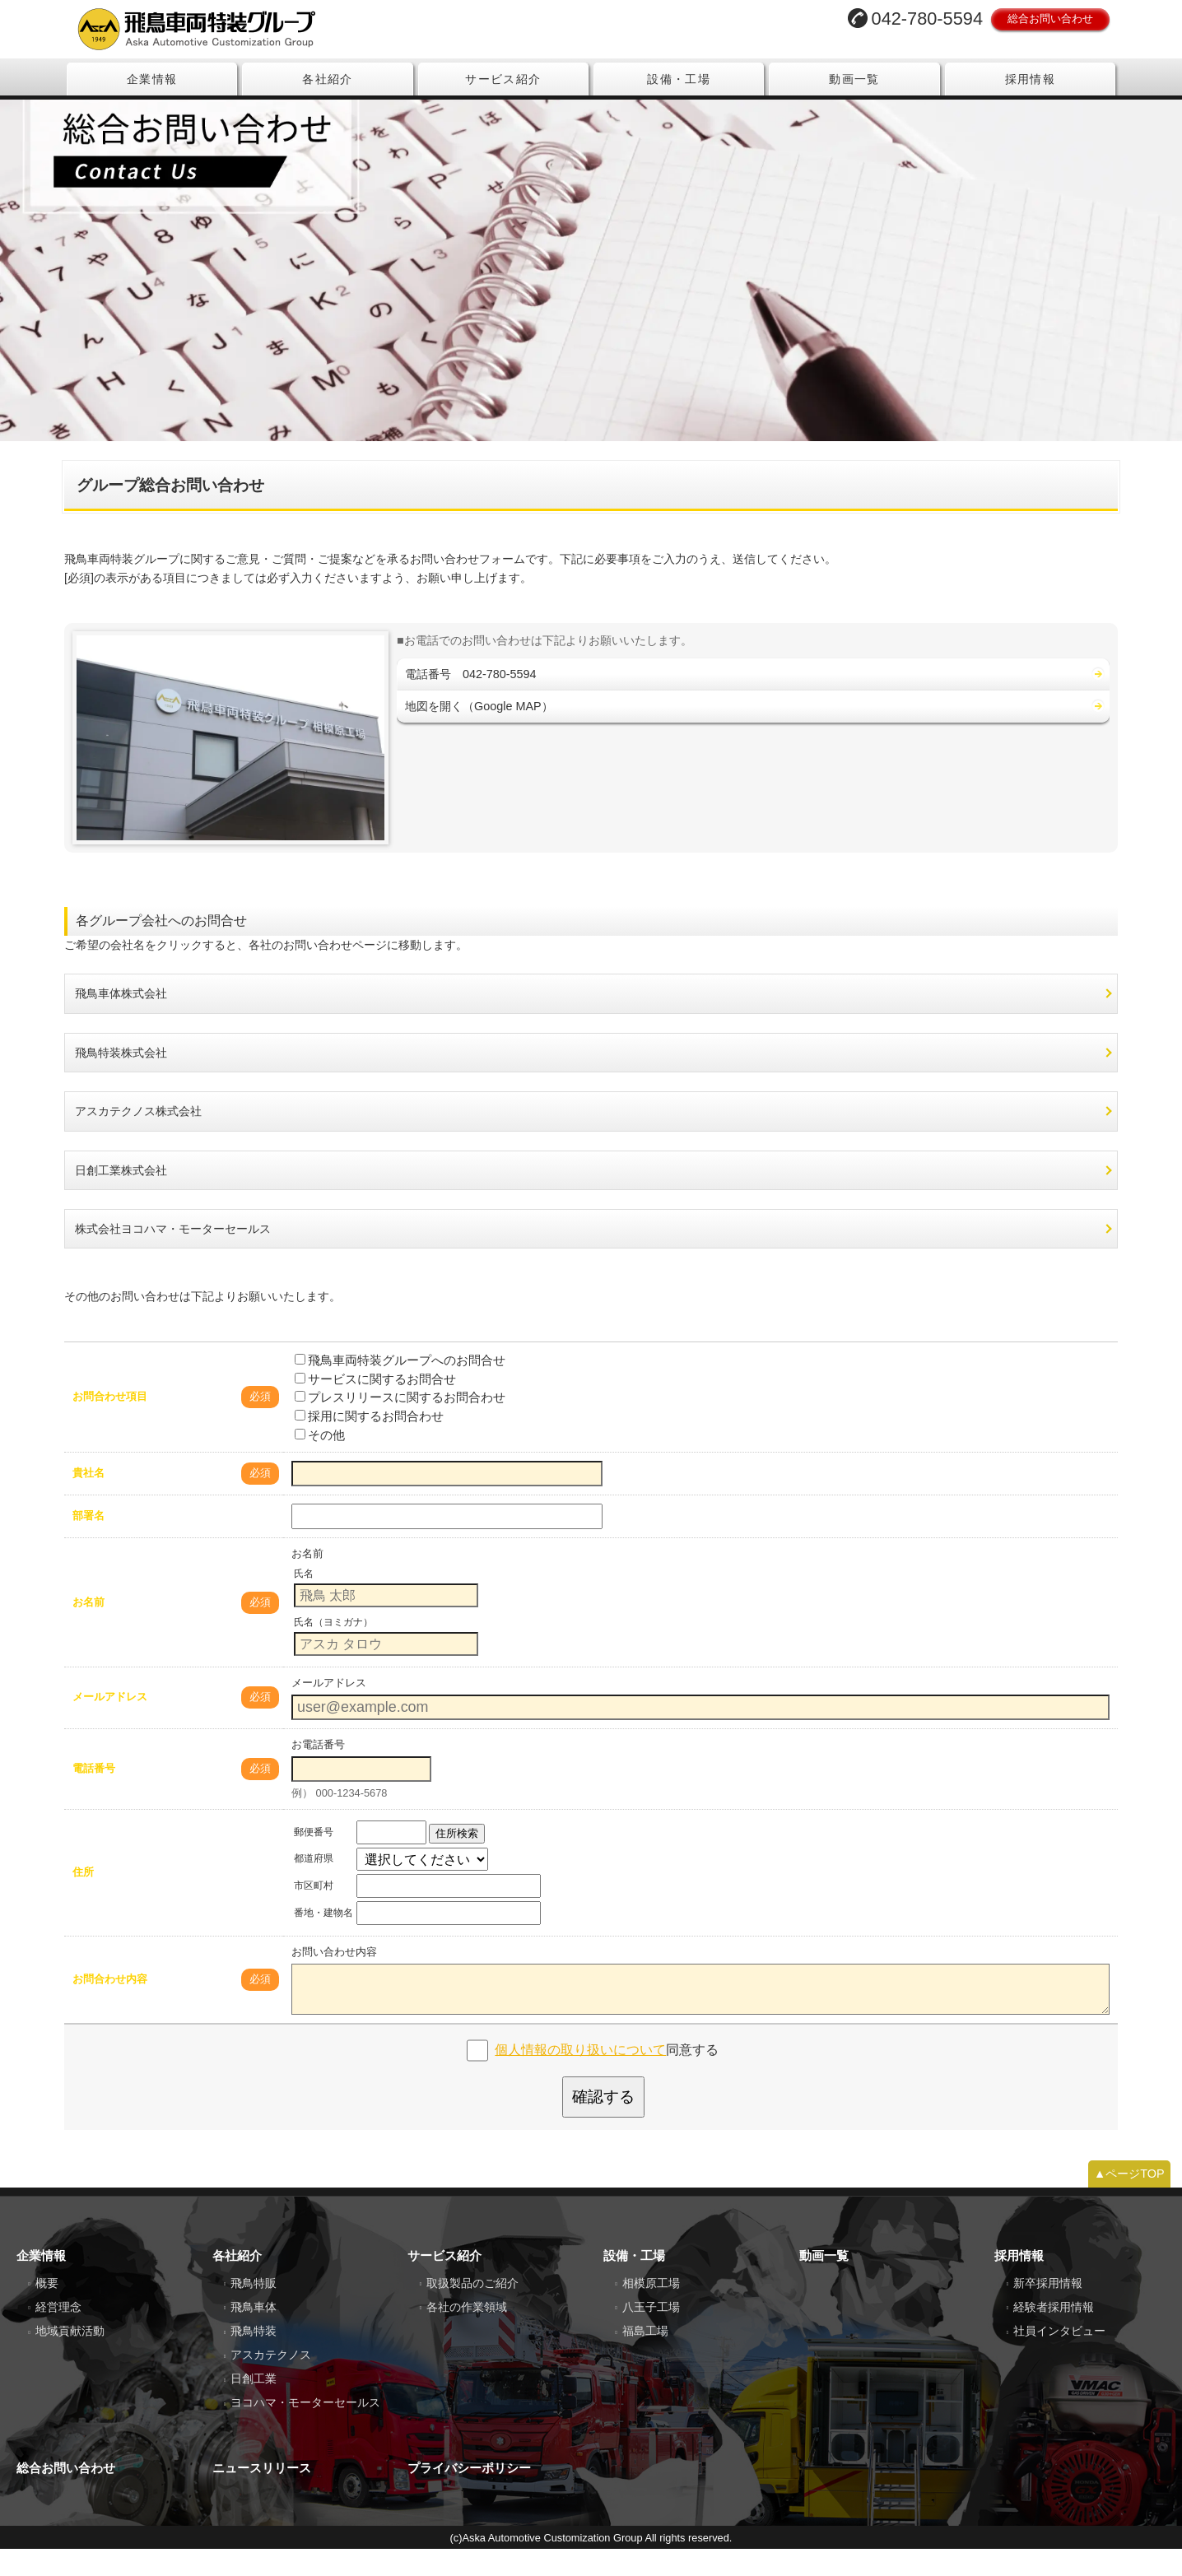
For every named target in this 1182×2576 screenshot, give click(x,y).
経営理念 (58, 2334)
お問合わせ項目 (109, 1422)
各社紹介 (327, 79)
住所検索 (456, 1859)
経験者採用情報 (1053, 2334)
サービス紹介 (503, 79)
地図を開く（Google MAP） (479, 732)
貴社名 (88, 1500)
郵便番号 (313, 1858)
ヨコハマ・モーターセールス (305, 2429)
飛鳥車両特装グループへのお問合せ (400, 1386)
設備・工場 (678, 79)
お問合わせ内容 (109, 2005)
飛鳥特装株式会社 (121, 1079)
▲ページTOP (1129, 2200)
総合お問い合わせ (1050, 18)
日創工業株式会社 (121, 1196)
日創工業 (253, 2405)
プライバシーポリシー (469, 2495)
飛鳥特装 (253, 2357)
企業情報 (152, 79)
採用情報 (1030, 79)
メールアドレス (109, 1724)
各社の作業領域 (466, 2334)
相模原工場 (651, 2310)
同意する (607, 2076)
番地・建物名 (323, 1939)
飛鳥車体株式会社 (121, 1020)
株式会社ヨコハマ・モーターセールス (173, 1255)
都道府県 (313, 1885)
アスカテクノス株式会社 (138, 1138)
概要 (46, 2310)
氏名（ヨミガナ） (333, 1648)
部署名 (88, 1543)
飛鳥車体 (253, 2334)
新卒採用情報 (1047, 2310)
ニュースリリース (261, 2495)
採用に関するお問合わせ (369, 1442)
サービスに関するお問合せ (375, 1405)
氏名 (304, 1600)
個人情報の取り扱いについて (580, 2076)
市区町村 (313, 1912)
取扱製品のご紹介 (472, 2310)
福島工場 (645, 2357)
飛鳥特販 (253, 2310)
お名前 (88, 1628)
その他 (320, 1461)
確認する (603, 2123)
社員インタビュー (1059, 2357)
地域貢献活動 (70, 2357)
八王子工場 (651, 2334)
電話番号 (93, 1794)
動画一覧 (854, 79)
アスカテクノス (270, 2381)
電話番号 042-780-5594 (471, 700)
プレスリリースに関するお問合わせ (400, 1424)
